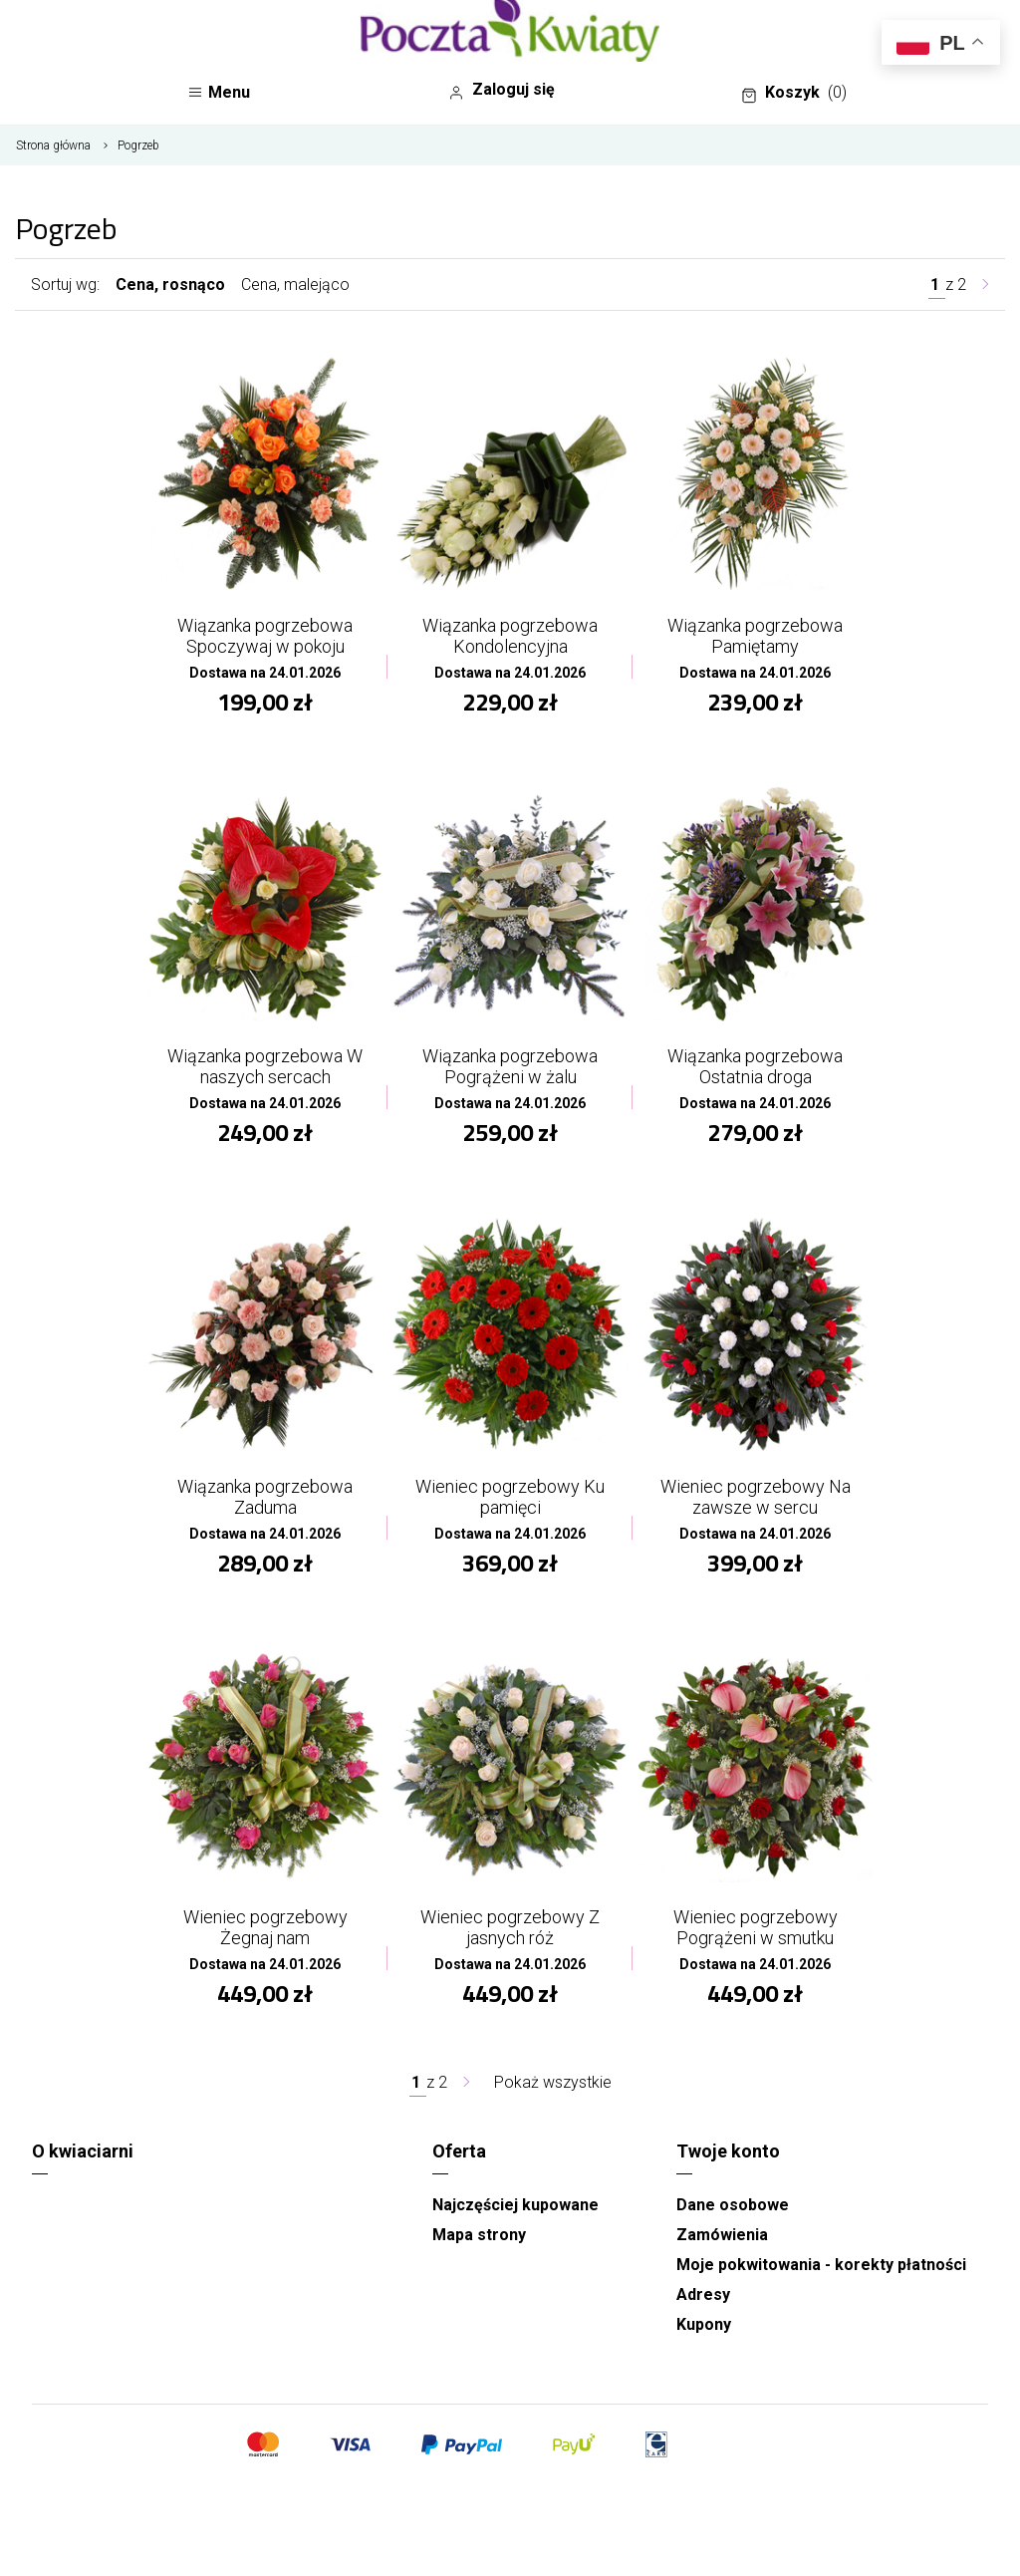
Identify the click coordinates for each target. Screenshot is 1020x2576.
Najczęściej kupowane (515, 2204)
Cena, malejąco (295, 284)
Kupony (703, 2324)
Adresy (703, 2294)
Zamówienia (722, 2234)
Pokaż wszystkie (553, 2082)
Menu (218, 92)
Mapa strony (479, 2234)
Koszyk (794, 93)
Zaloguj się (501, 90)
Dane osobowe (732, 2204)
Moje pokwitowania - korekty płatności (821, 2264)
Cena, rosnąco (170, 284)
